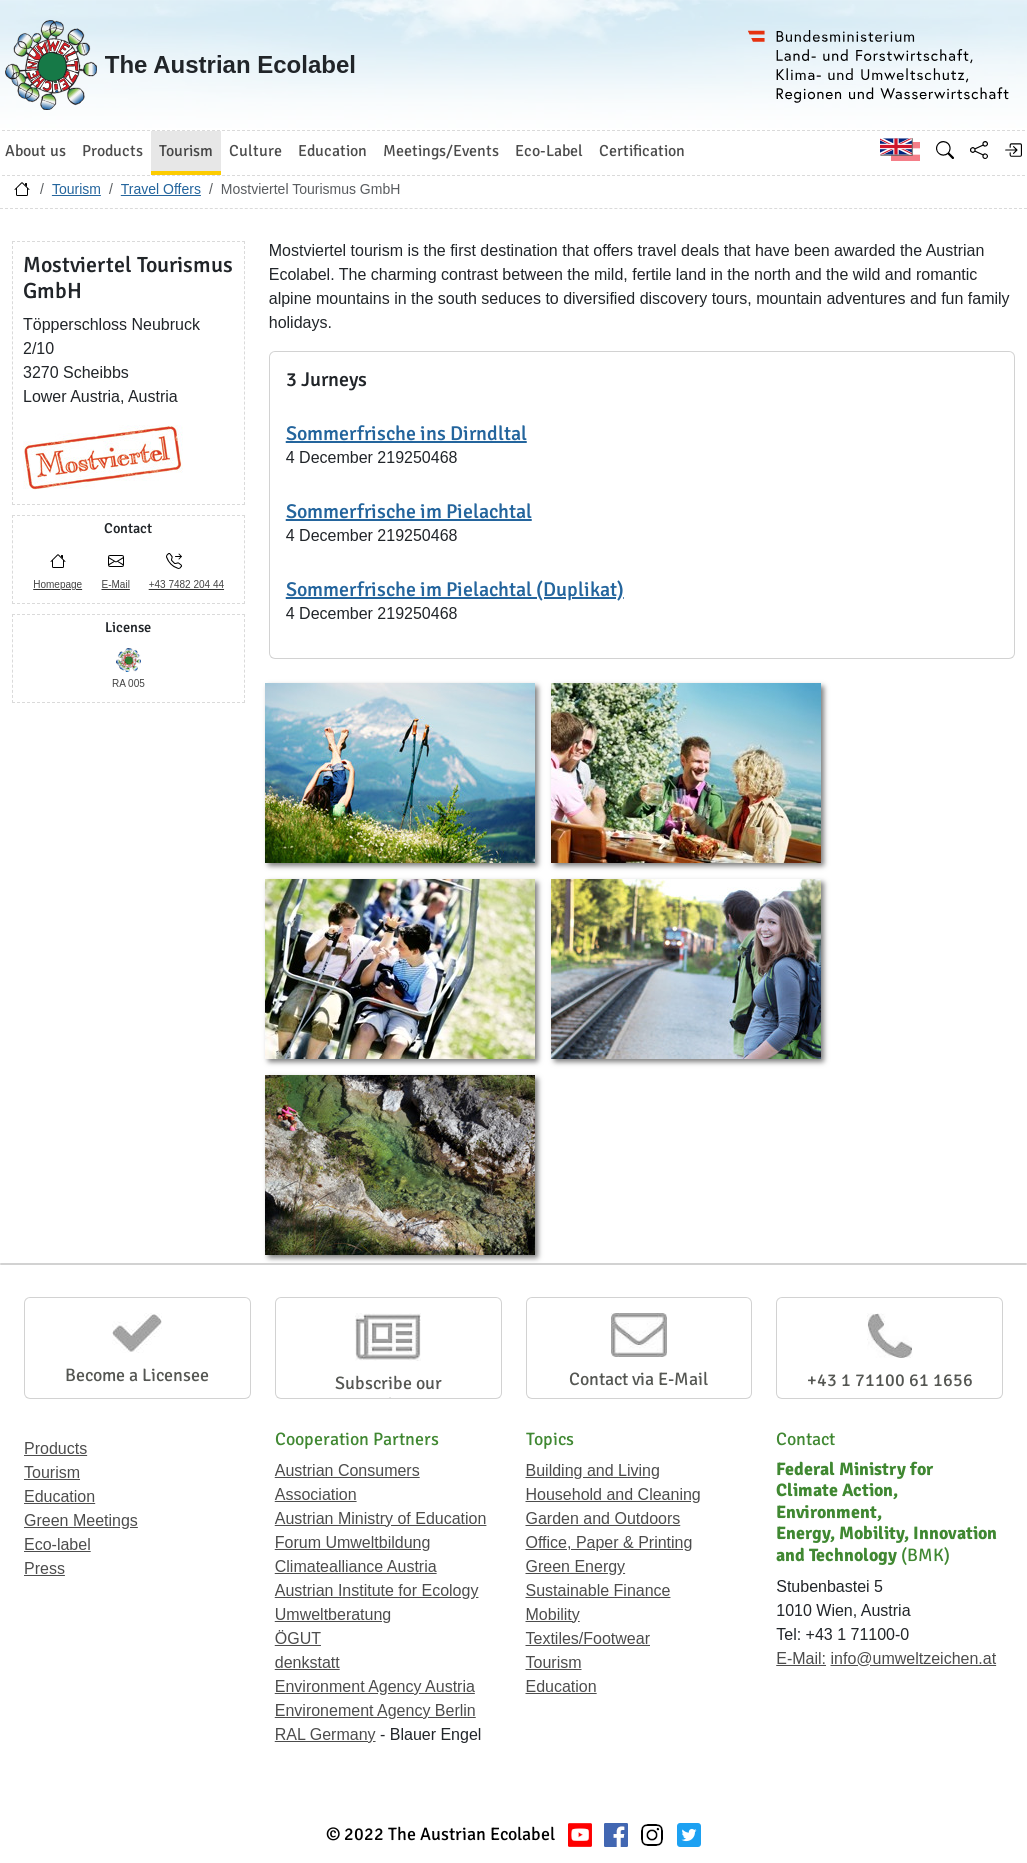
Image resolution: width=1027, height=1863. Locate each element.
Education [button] (332, 151)
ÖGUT (298, 1638)
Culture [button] (255, 151)
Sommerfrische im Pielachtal (409, 511)
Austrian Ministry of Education (381, 1518)
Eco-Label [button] (549, 151)
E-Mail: (801, 1658)
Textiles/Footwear (588, 1638)
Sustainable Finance (598, 1590)
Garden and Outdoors (603, 1518)
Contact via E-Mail (638, 1379)
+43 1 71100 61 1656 (890, 1380)
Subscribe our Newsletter (388, 1394)
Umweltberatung (333, 1614)
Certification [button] (642, 151)
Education (59, 1496)
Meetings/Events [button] (441, 151)
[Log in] (1013, 150)
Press (44, 1568)
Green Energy (576, 1566)
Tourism (76, 189)
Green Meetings (81, 1520)
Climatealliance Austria (356, 1566)
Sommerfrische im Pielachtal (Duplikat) (455, 589)
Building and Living (593, 1470)
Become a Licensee (137, 1375)
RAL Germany (325, 1734)
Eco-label (57, 1544)
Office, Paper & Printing (609, 1542)
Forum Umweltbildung (353, 1542)
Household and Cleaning (613, 1494)
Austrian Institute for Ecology (377, 1590)
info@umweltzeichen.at (913, 1658)
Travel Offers (161, 189)
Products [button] (112, 151)
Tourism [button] (186, 151)
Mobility (553, 1614)
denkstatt (307, 1662)
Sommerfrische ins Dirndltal (406, 433)
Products (55, 1448)
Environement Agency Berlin (375, 1710)
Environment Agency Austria (375, 1686)
